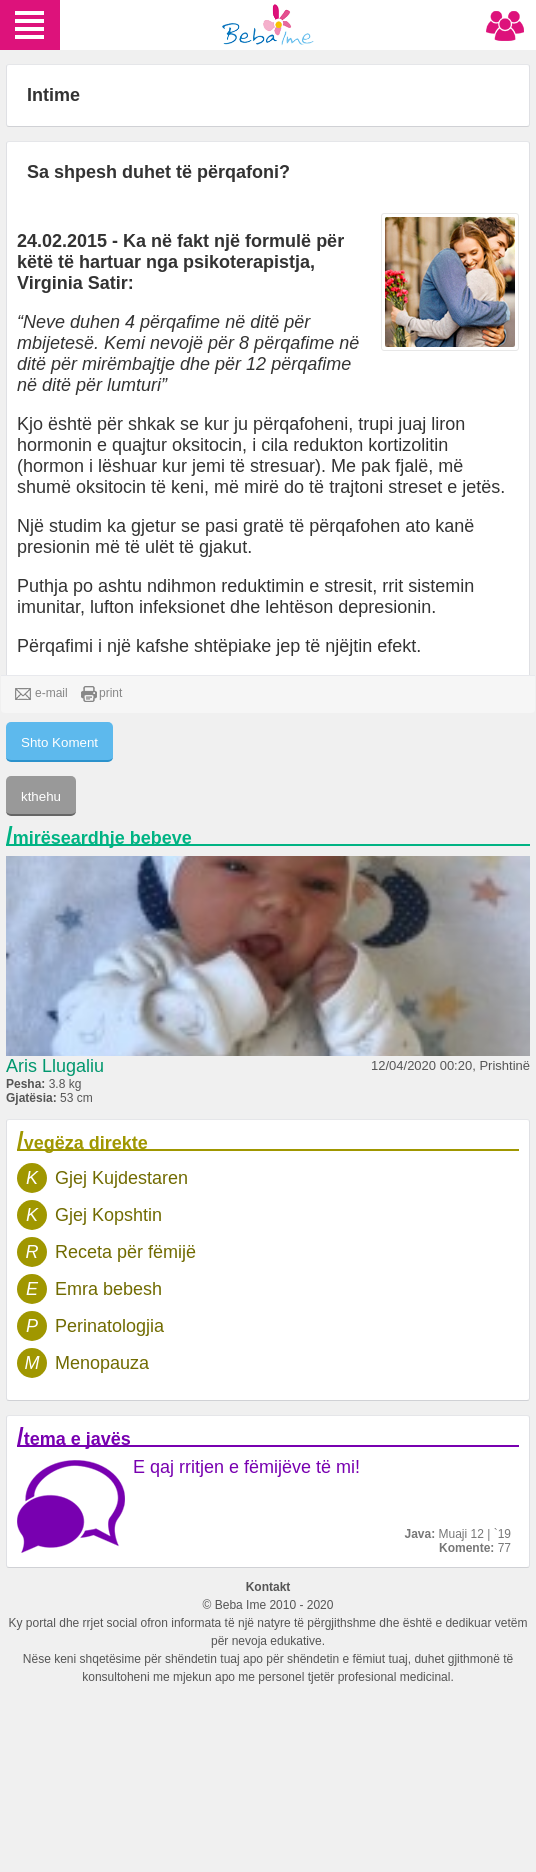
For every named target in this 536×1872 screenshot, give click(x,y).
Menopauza (102, 1363)
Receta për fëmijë (125, 1252)
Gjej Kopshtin (108, 1215)
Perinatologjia (109, 1326)
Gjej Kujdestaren (121, 1178)
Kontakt (268, 1587)
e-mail (41, 694)
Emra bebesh (108, 1289)
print (101, 694)
